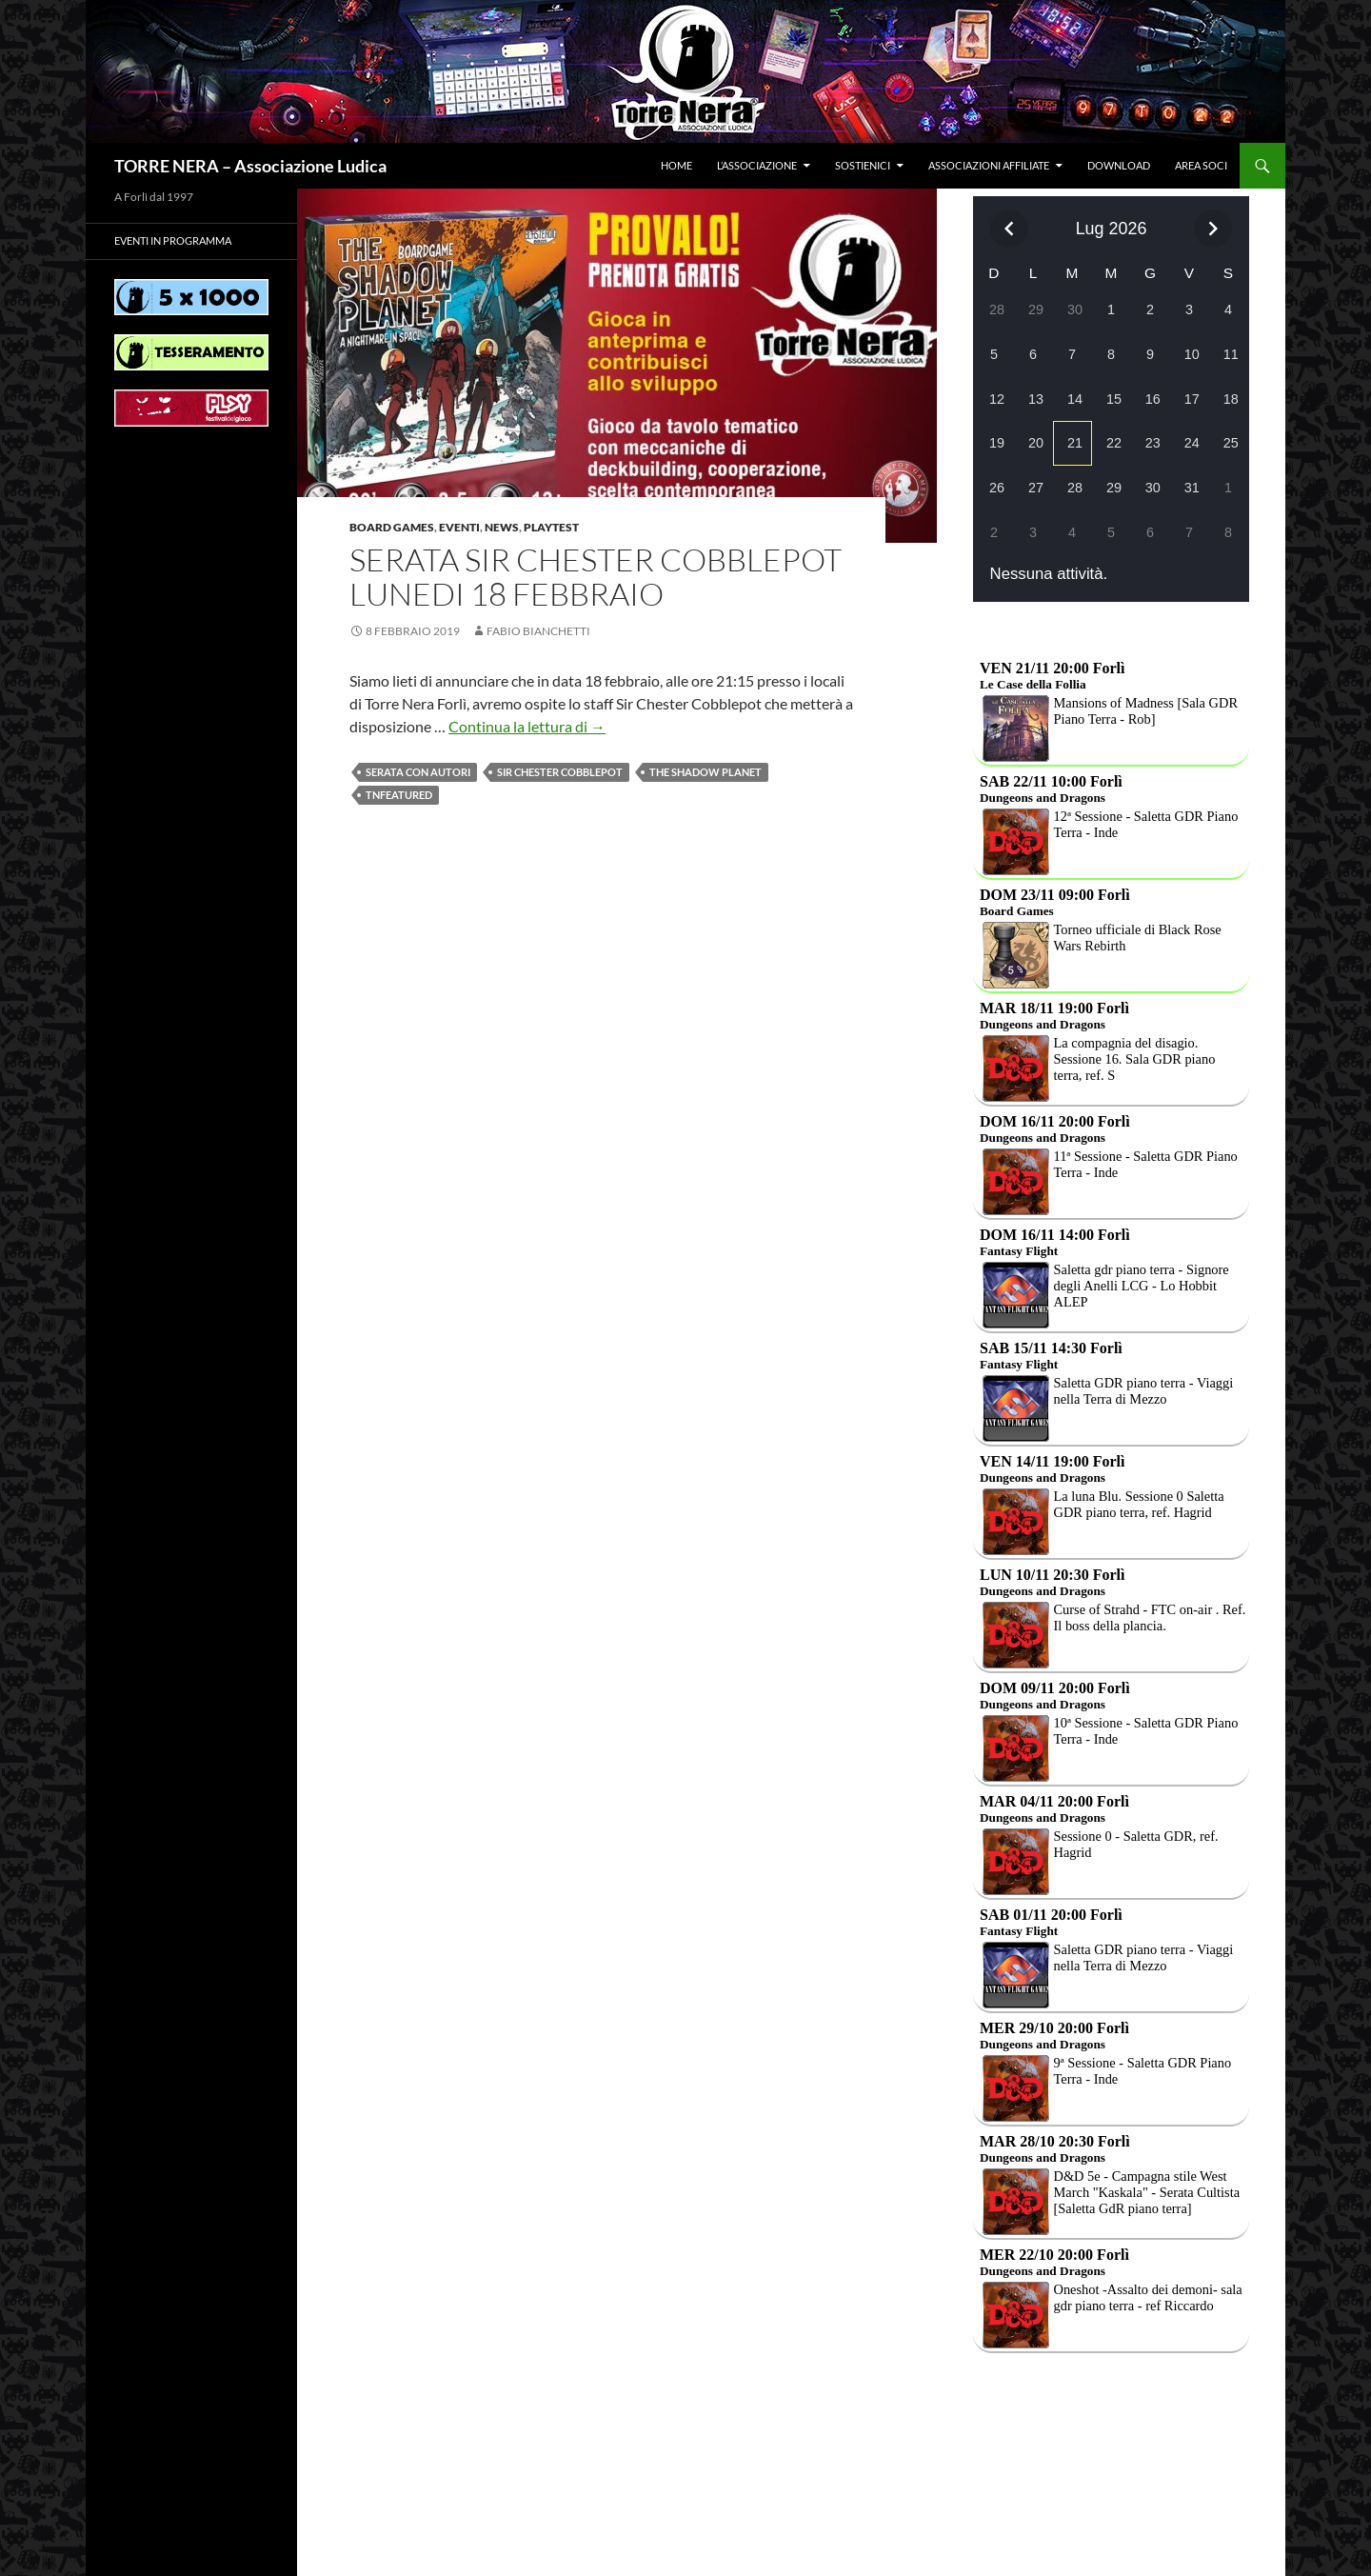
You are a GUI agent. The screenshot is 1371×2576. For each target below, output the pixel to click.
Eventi (459, 527)
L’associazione (757, 165)
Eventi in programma (172, 240)
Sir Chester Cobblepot (560, 772)
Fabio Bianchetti (538, 631)
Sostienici (862, 165)
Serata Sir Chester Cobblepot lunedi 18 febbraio (595, 576)
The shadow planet (705, 772)
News (502, 527)
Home (676, 165)
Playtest (551, 527)
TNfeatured (399, 795)
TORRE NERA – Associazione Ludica (250, 165)
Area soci (1201, 165)
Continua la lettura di (527, 726)
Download (1118, 165)
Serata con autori (418, 772)
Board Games (391, 527)
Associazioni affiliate (988, 165)
